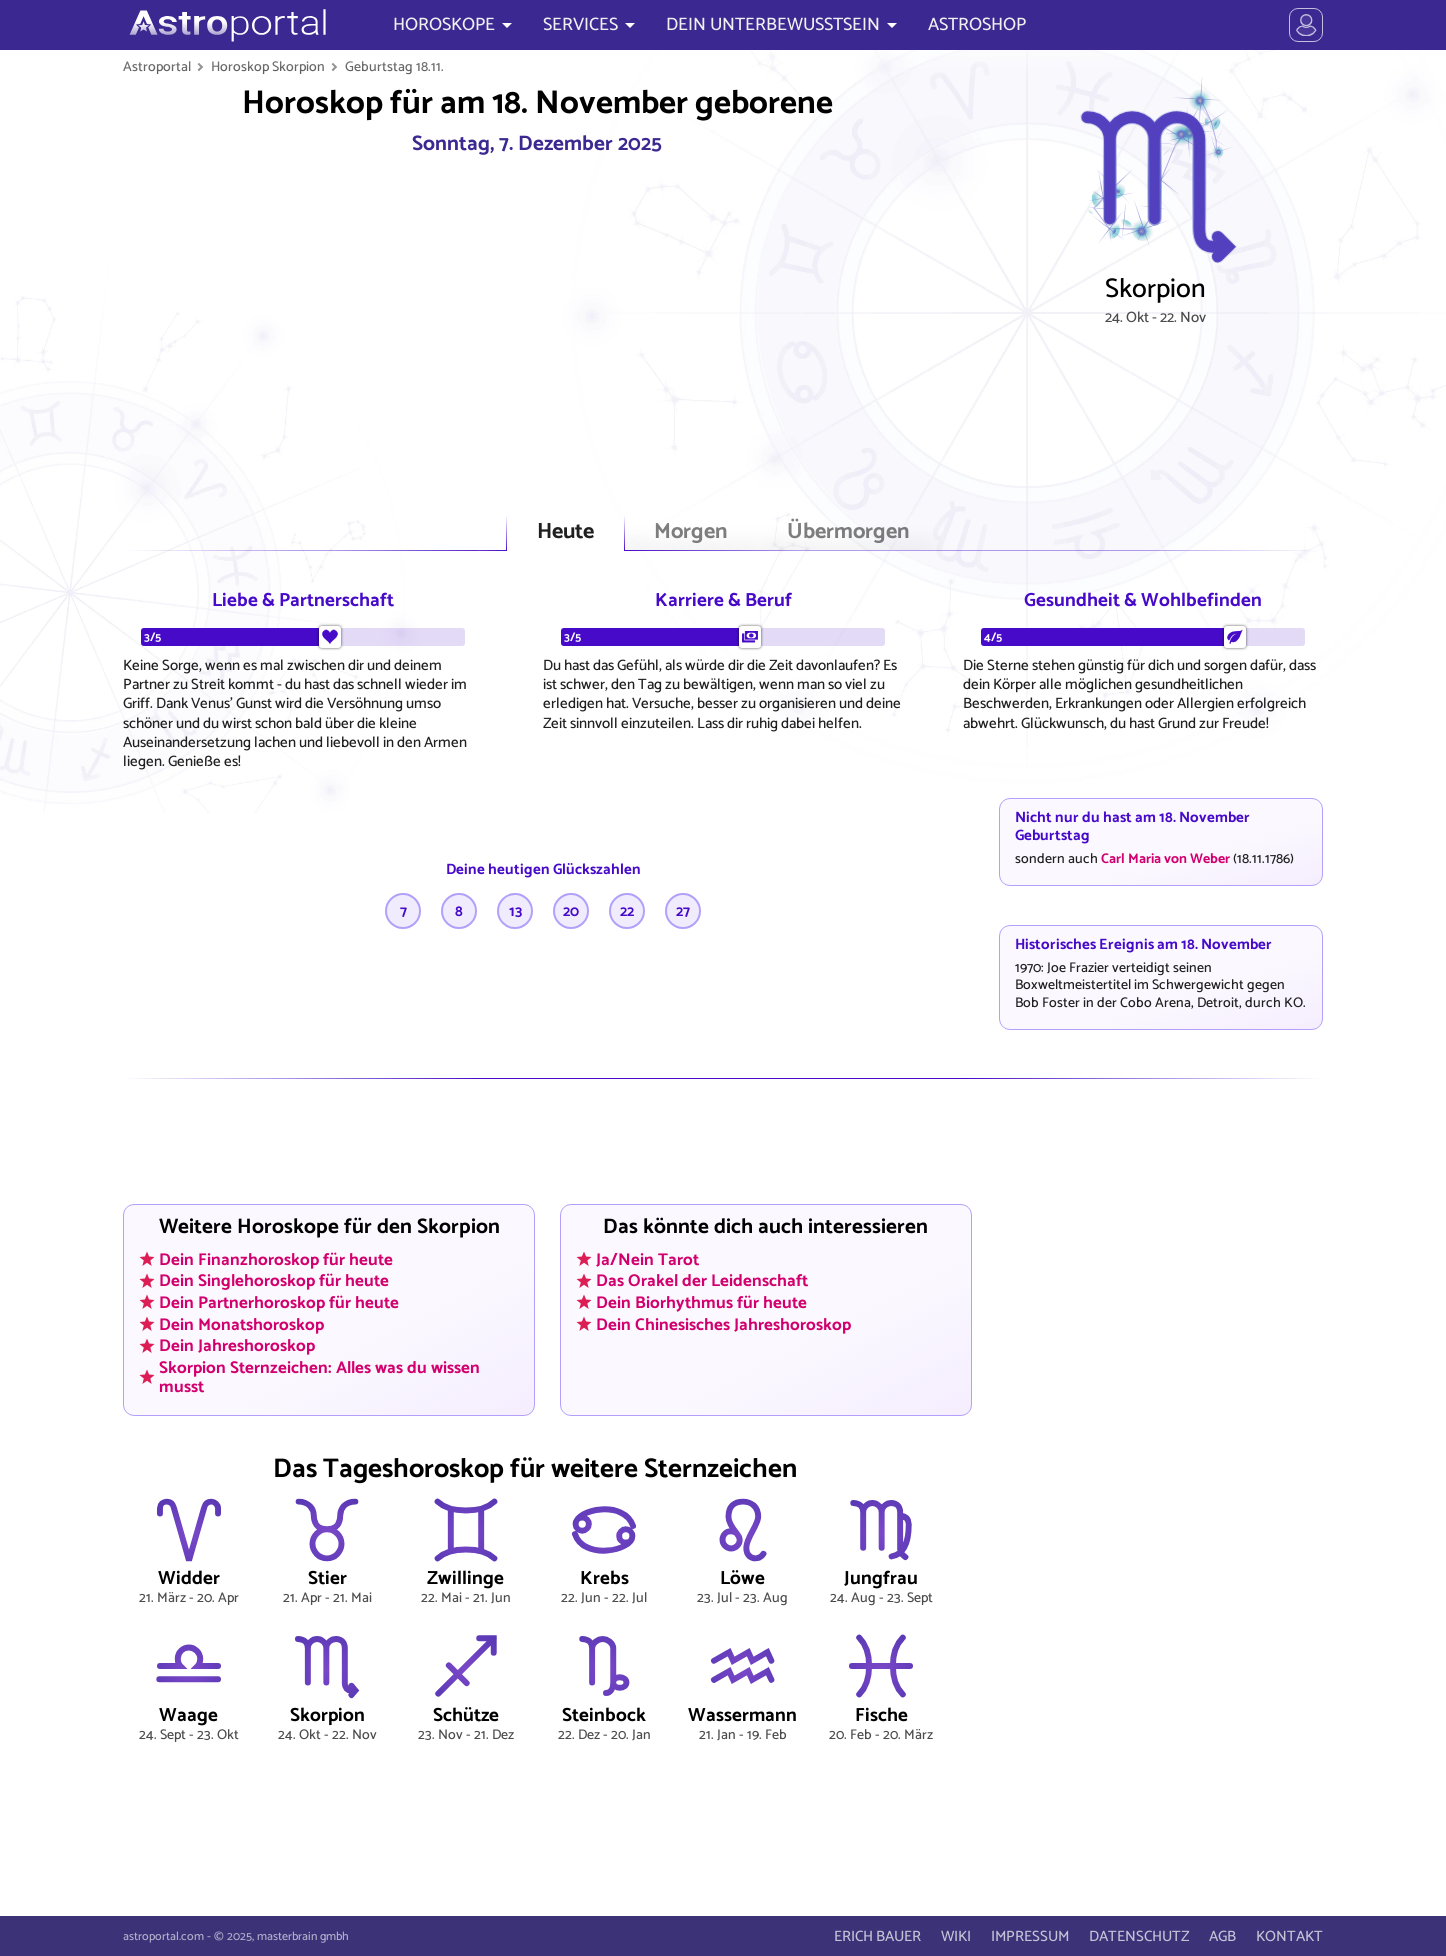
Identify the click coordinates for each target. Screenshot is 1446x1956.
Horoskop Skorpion (268, 67)
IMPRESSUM (1030, 1936)
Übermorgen (848, 532)
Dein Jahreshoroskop (237, 1346)
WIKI (956, 1936)
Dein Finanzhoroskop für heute (276, 1259)
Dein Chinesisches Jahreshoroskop (723, 1324)
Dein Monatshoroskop (241, 1324)
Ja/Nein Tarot (647, 1259)
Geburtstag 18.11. (394, 67)
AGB (1222, 1936)
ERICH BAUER (877, 1936)
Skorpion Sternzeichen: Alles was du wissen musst (319, 1376)
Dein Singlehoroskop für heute (274, 1281)
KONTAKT (1289, 1936)
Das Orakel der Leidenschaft (702, 1281)
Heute (565, 532)
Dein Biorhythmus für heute (701, 1302)
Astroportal (157, 67)
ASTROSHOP (977, 25)
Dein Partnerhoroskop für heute (279, 1302)
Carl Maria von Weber (1165, 859)
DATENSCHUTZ (1139, 1936)
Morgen (690, 532)
